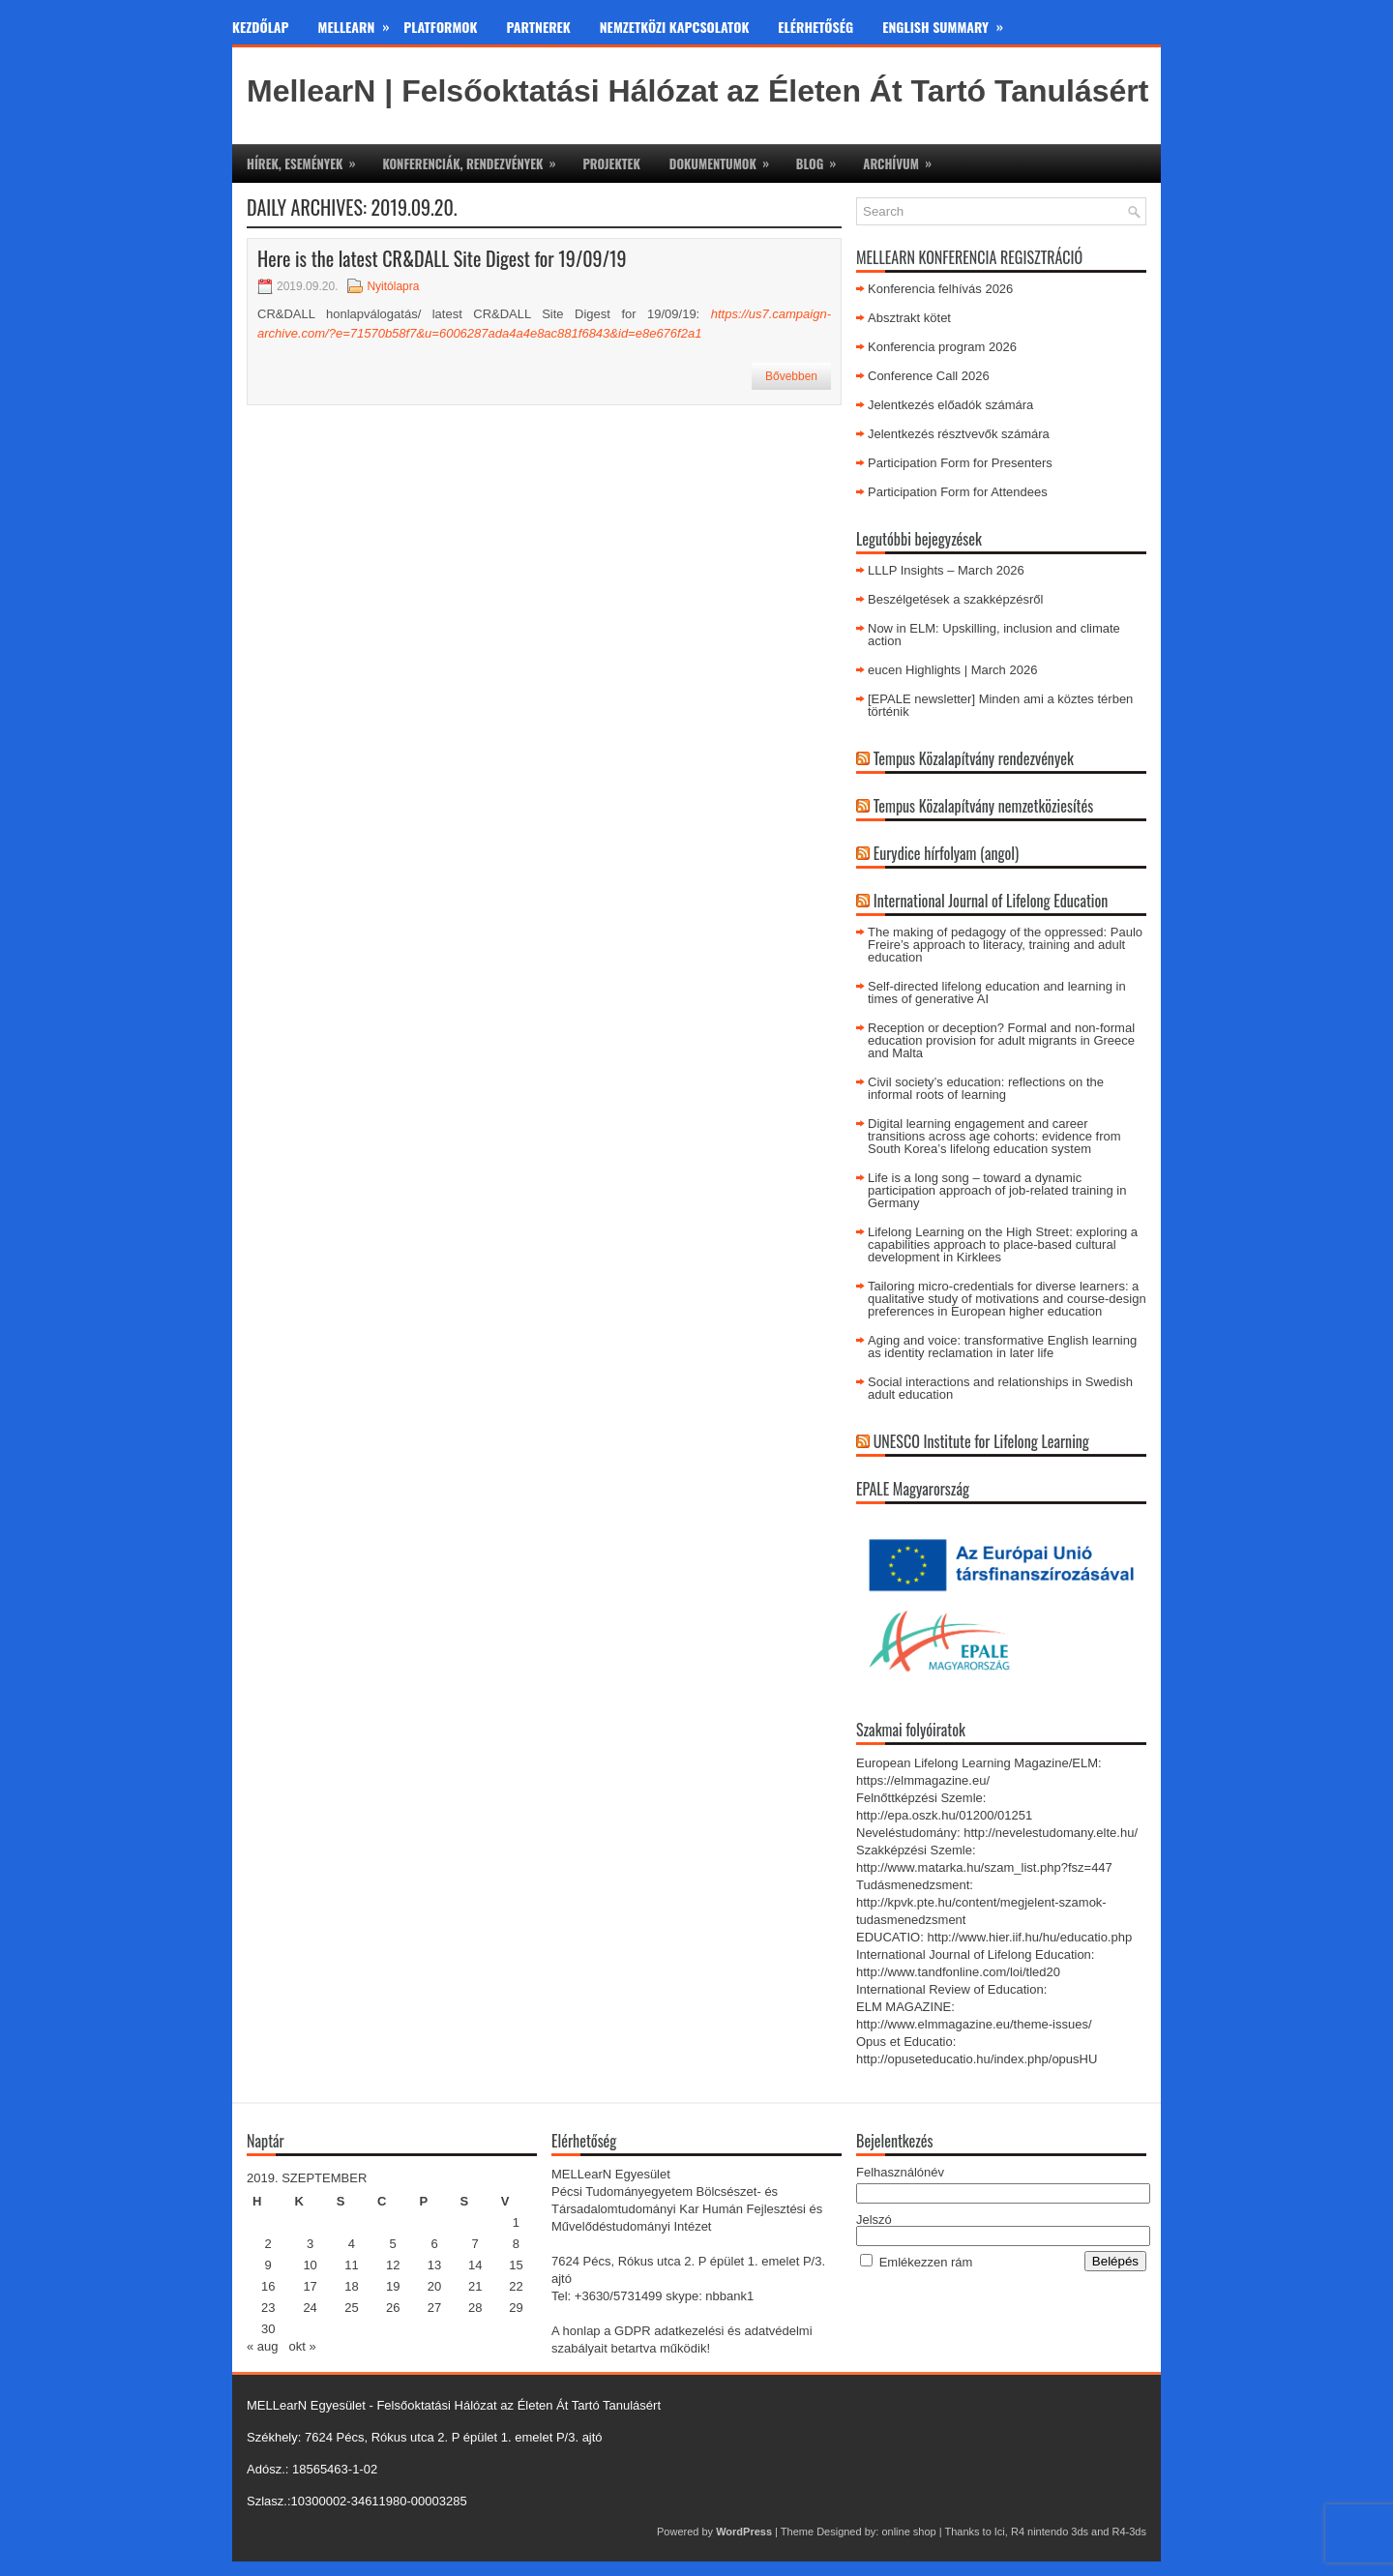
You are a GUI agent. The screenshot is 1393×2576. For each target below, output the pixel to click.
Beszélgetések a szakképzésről (955, 599)
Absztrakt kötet (909, 318)
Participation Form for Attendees (958, 492)
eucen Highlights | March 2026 (952, 670)
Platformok (440, 26)
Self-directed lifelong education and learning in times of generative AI (997, 992)
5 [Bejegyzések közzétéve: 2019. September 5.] (393, 2243)
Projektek (610, 163)
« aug (263, 2346)
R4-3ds (1129, 2531)
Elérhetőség (815, 26)
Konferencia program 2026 (942, 347)
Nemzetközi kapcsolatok (675, 26)
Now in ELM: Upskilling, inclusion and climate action (994, 634)
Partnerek (539, 26)
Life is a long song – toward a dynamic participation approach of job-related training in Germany (997, 1190)
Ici (999, 2531)
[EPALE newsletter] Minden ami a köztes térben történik (1000, 705)
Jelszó (874, 2219)
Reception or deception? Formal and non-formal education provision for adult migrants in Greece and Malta (1001, 1040)
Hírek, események (307, 158)
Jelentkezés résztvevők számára (959, 434)
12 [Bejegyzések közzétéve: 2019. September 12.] (393, 2265)
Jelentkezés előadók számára (950, 405)
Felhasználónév (900, 2172)
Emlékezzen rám (926, 2262)
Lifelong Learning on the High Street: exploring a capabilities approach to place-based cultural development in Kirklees (1003, 1244)
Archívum (903, 158)
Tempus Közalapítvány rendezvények (974, 758)
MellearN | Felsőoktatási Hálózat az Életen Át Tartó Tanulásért (697, 91)
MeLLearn (361, 23)
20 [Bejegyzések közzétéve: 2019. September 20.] (434, 2286)
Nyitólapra (393, 286)
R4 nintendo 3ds (1049, 2531)
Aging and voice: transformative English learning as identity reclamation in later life (1002, 1346)
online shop (908, 2531)
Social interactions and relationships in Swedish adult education (1000, 1388)
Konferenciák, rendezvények (475, 158)
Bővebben (791, 376)
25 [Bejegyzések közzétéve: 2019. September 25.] (351, 2307)
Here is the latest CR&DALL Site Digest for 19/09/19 (442, 258)
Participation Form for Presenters (960, 463)
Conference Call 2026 (929, 376)
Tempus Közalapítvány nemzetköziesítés (984, 805)
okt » (301, 2346)
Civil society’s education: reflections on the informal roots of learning (986, 1088)
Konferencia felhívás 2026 (940, 288)
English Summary (950, 23)
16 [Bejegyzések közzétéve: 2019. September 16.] (268, 2286)
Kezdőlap (260, 26)
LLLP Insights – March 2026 (946, 570)
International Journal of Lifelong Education (991, 900)
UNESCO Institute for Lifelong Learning (981, 1441)
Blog (822, 158)
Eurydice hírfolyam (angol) (946, 853)
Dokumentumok (725, 158)
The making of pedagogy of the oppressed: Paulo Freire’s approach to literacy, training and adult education (1005, 944)
